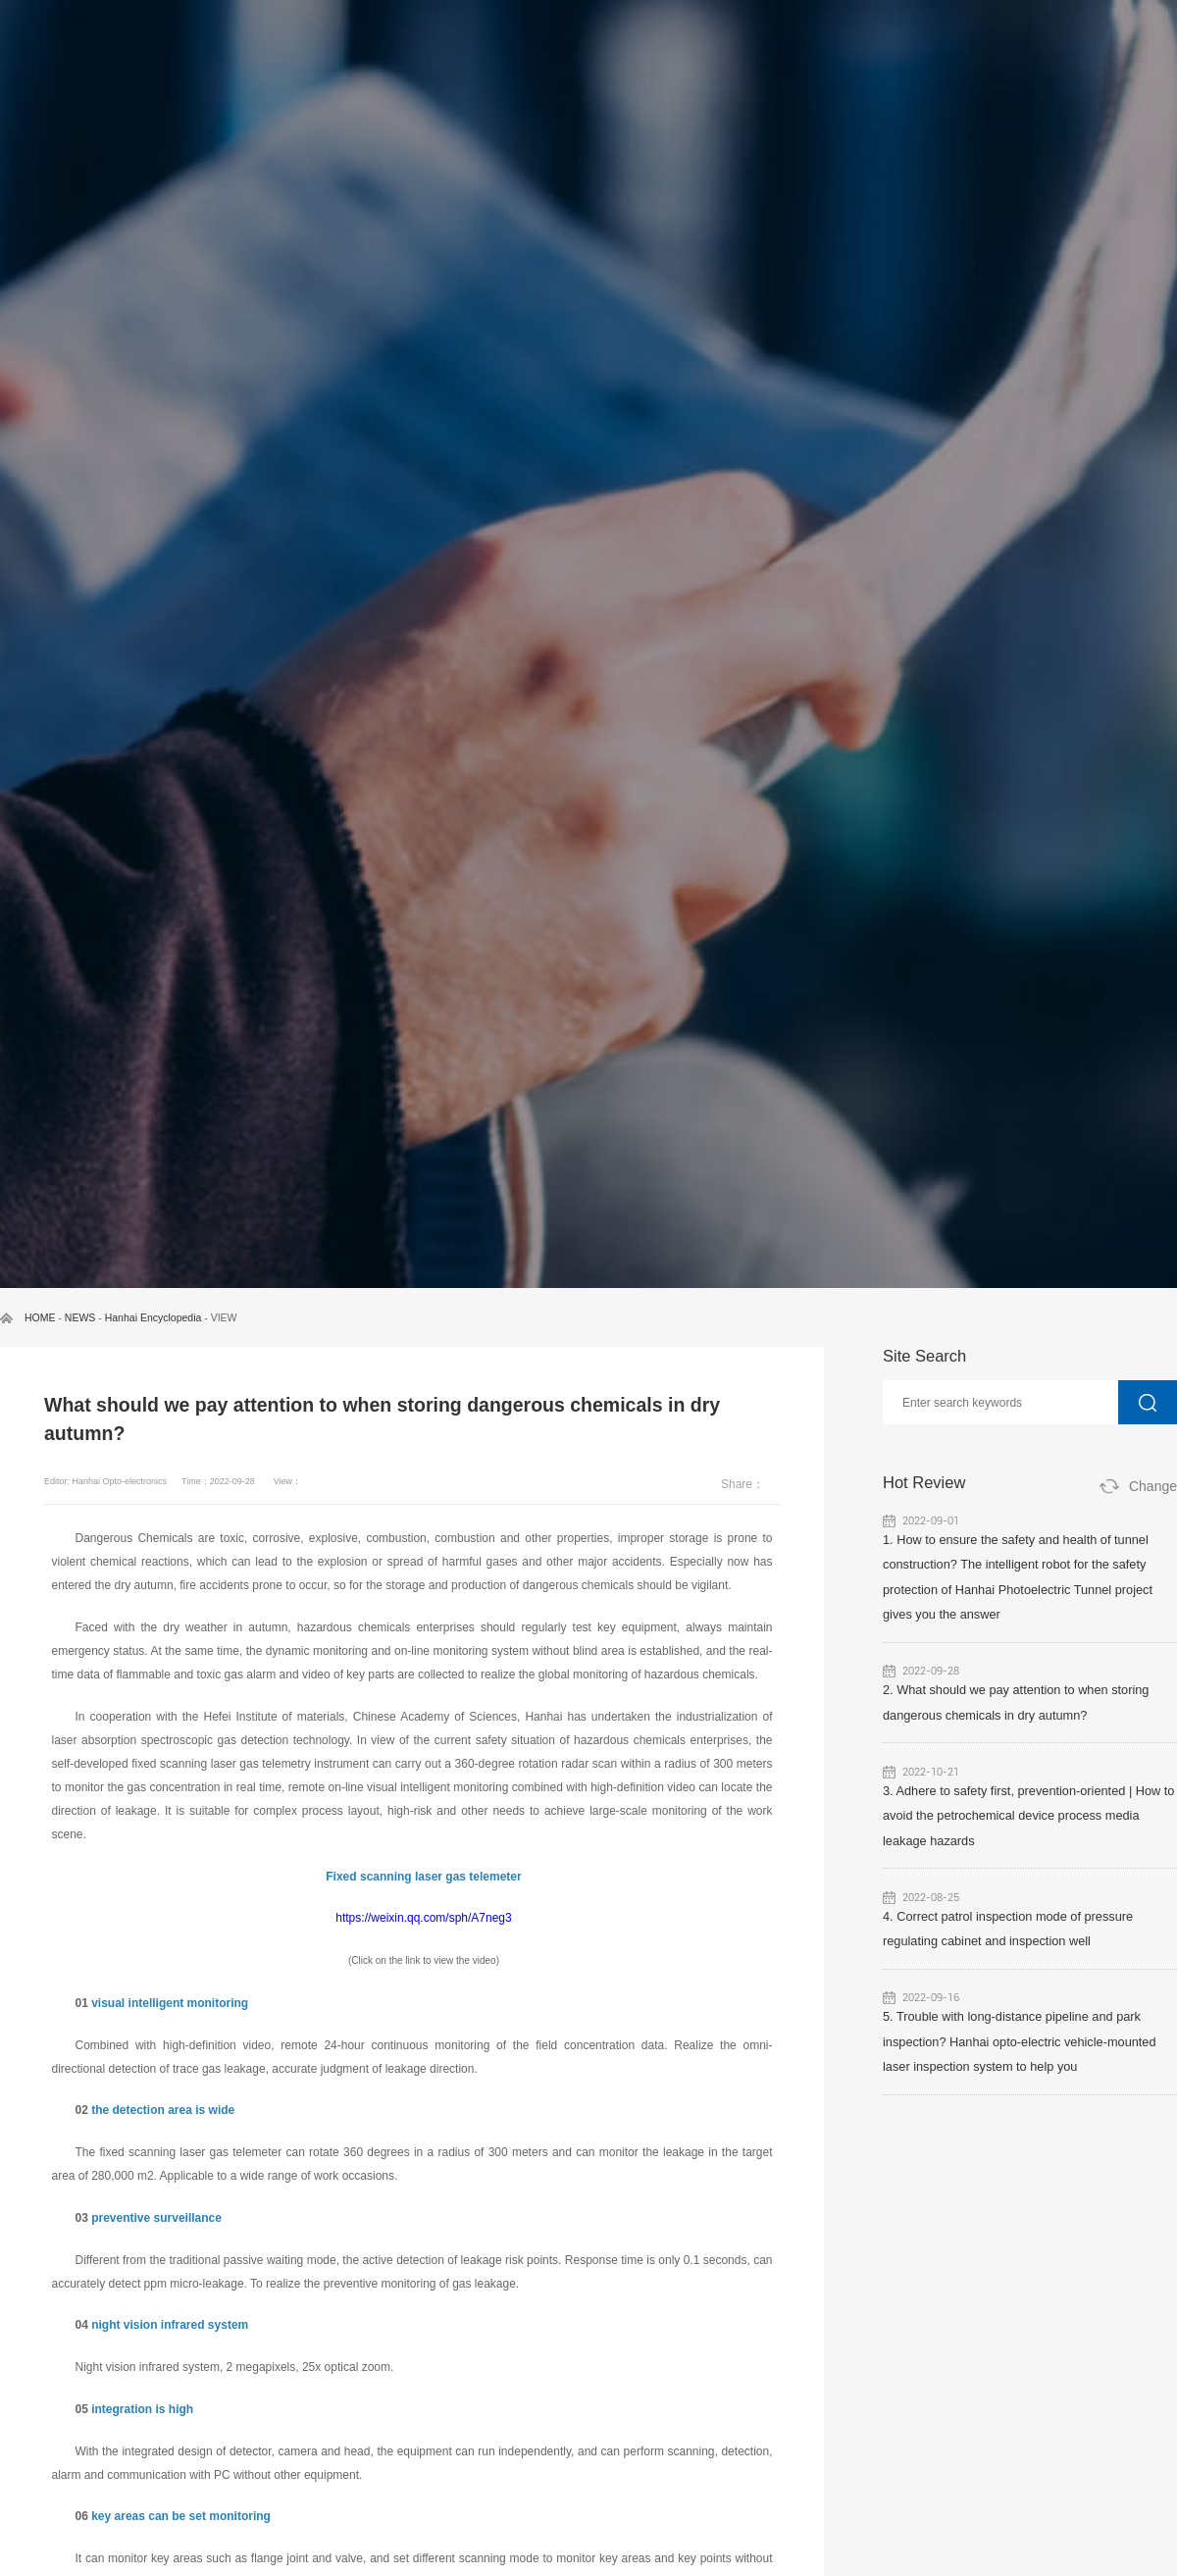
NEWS (80, 1317)
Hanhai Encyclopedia (153, 1317)
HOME (40, 1317)
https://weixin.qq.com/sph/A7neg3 (423, 1918)
